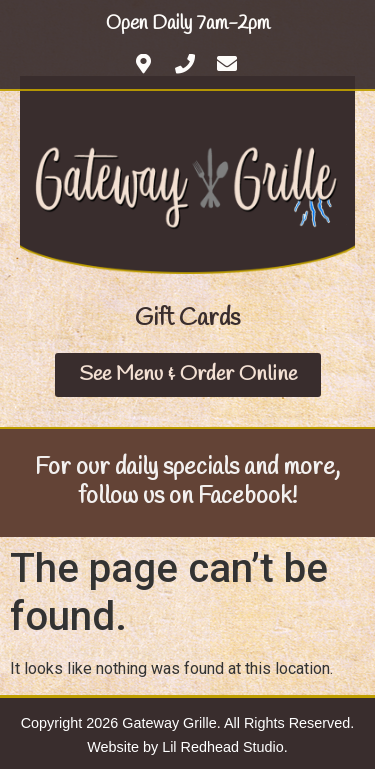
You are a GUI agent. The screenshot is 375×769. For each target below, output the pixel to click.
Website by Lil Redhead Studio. (187, 747)
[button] (187, 319)
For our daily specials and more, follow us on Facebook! (187, 482)
